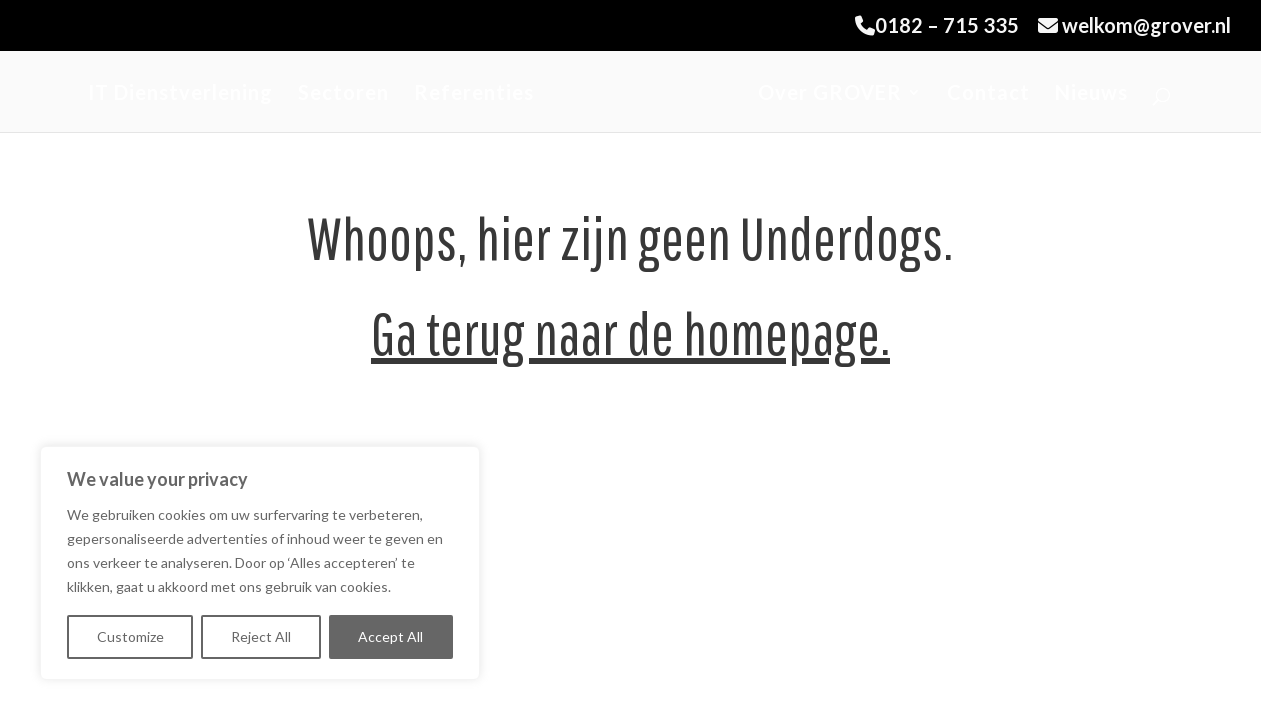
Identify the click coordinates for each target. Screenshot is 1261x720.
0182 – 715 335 (937, 26)
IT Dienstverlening (180, 94)
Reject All (261, 636)
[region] (260, 563)
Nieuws (1091, 94)
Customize (130, 636)
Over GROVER (830, 94)
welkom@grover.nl (1134, 26)
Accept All (390, 636)
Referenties (474, 94)
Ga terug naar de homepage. (630, 332)
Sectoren (343, 94)
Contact (988, 94)
